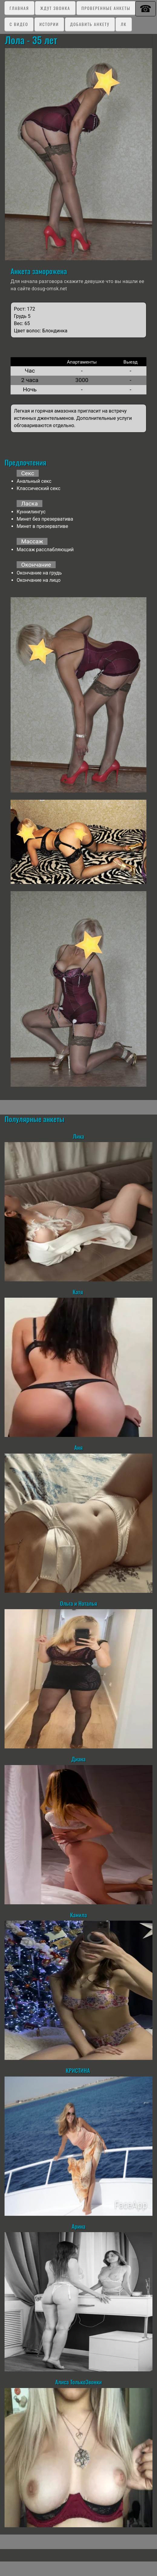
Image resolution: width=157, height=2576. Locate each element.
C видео (19, 24)
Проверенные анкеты (105, 8)
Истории (49, 24)
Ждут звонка (55, 8)
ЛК (123, 24)
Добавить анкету (90, 24)
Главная (19, 8)
